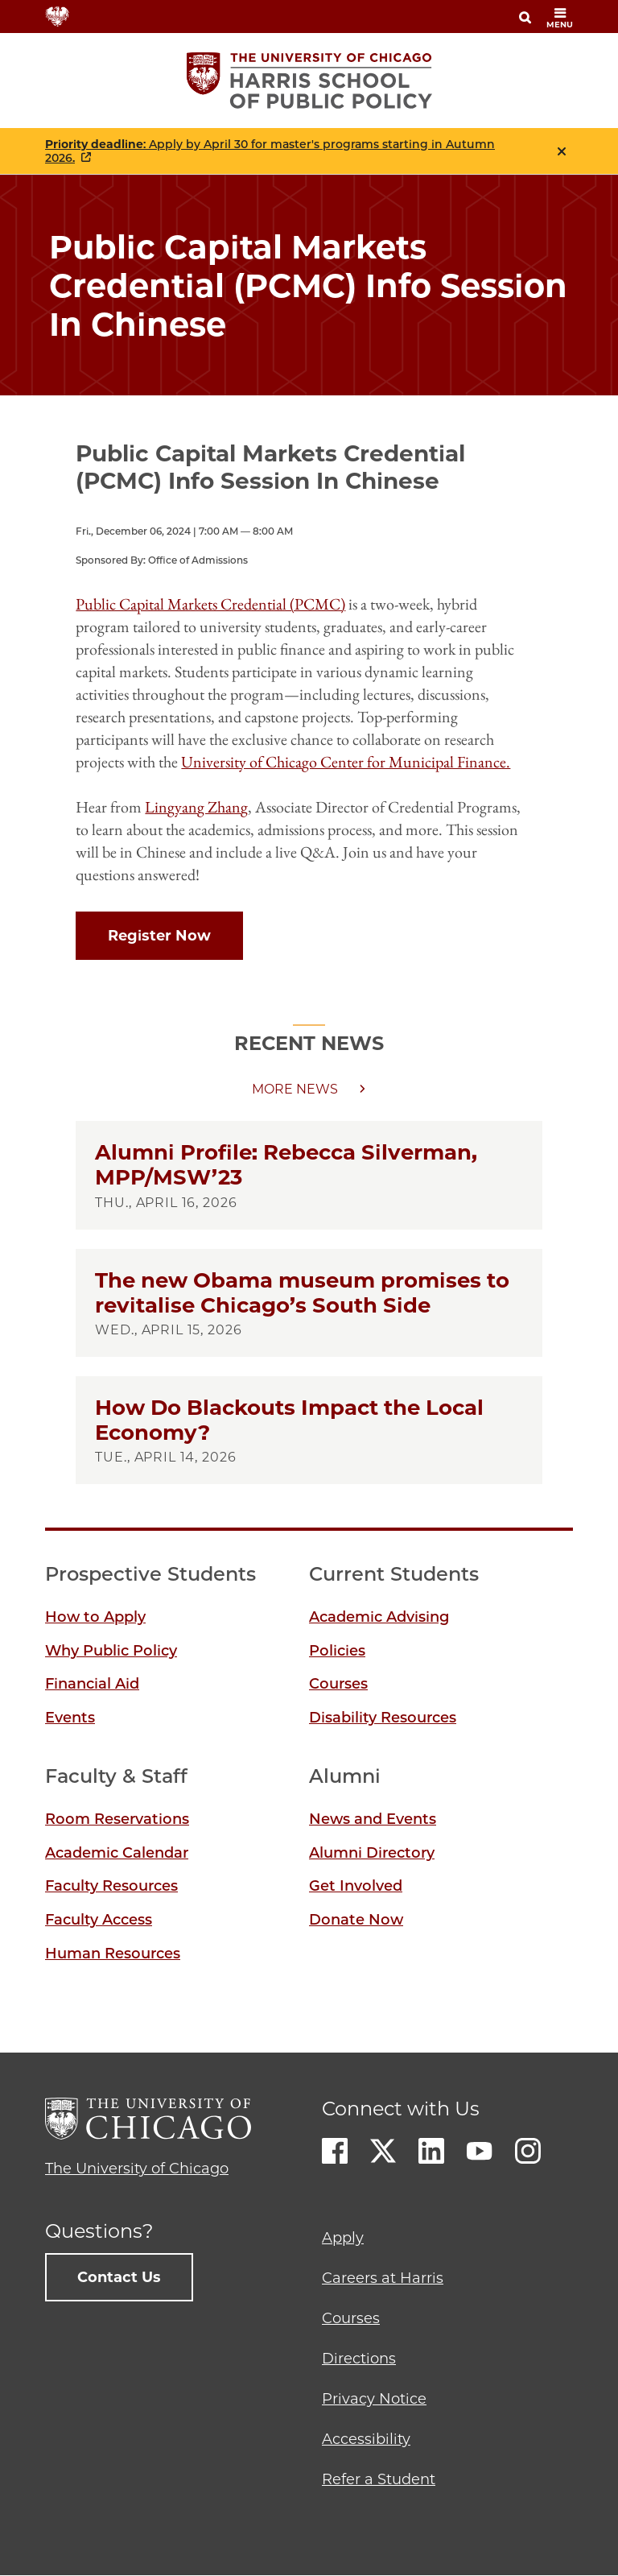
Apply (343, 2238)
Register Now (159, 936)
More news (295, 1089)
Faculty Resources (111, 1886)
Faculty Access (98, 1920)
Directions (359, 2358)
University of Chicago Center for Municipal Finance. (345, 761)
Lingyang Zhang (196, 806)
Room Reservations (117, 1819)
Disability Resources (382, 1717)
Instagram (528, 2151)
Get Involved (355, 1886)
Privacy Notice (374, 2399)
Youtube (479, 2151)
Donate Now (356, 1920)
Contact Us (119, 2277)
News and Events (372, 1819)
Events (70, 1717)
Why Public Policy (111, 1651)
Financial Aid (92, 1684)
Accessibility (366, 2439)
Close (561, 151)
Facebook (335, 2151)
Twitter (383, 2151)
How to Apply (95, 1617)
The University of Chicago (137, 2168)
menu (559, 18)
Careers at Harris (382, 2278)
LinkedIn (431, 2151)
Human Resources (112, 1953)
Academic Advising (379, 1617)
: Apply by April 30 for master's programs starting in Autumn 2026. (270, 151)
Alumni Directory (372, 1853)
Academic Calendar (116, 1853)
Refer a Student (378, 2479)
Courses (338, 1684)
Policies (337, 1651)
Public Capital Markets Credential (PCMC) (210, 603)
